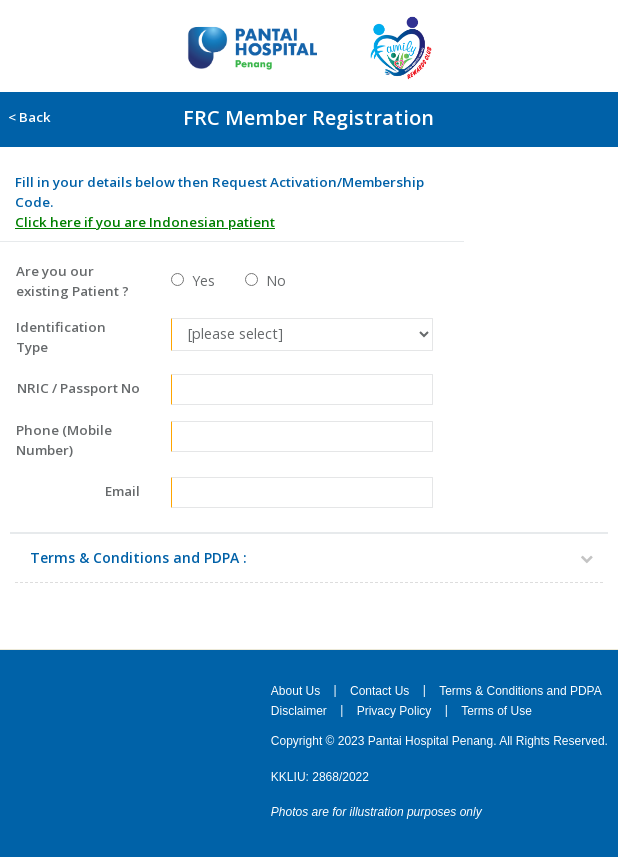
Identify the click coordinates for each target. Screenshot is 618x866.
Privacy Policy (394, 711)
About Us (295, 690)
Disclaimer (299, 711)
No (272, 280)
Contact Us (379, 690)
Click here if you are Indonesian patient (145, 222)
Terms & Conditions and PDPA (520, 690)
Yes (199, 280)
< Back (26, 117)
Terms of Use (496, 711)
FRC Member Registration (308, 117)
